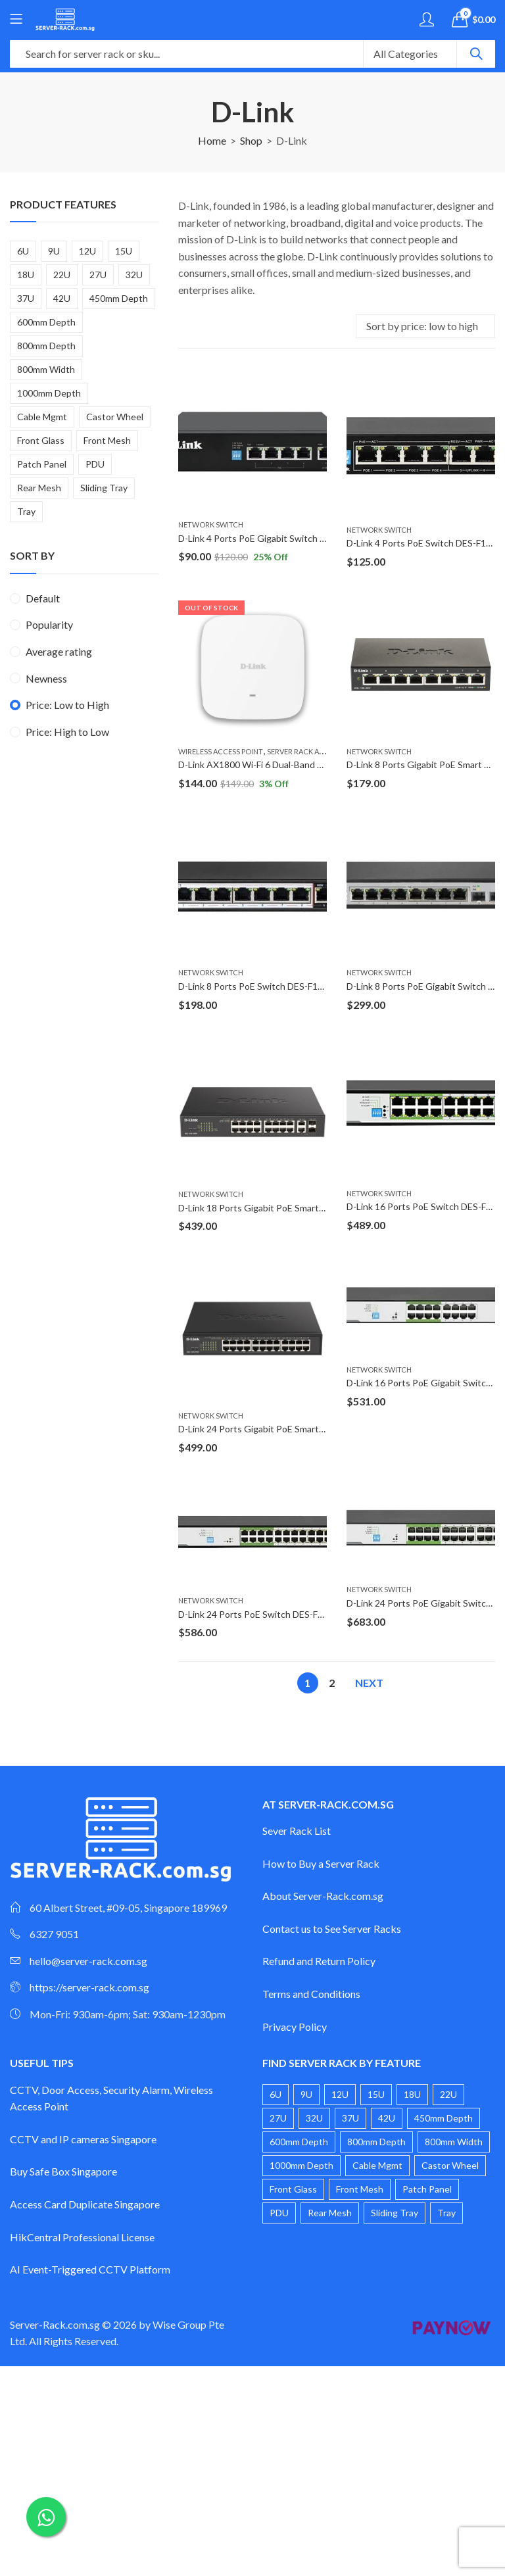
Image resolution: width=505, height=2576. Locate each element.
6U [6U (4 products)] (23, 250)
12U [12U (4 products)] (87, 250)
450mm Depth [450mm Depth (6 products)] (118, 298)
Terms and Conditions (311, 1993)
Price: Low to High (67, 704)
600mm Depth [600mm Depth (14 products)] (46, 322)
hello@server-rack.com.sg (88, 1961)
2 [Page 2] (332, 1682)
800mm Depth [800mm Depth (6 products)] (46, 345)
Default (43, 598)
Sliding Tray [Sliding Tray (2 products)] (104, 487)
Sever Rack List (296, 1830)
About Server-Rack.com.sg (322, 1895)
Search (476, 54)
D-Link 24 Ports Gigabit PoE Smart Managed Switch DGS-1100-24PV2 (322, 1428)
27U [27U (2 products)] (98, 274)
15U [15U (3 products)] (123, 250)
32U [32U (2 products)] (134, 274)
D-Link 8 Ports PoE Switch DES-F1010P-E (263, 986)
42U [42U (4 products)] (61, 298)
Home (212, 140)
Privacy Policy (294, 2026)
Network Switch (210, 524)
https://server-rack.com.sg (89, 1987)
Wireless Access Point (220, 751)
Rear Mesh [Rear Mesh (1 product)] (39, 487)
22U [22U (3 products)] (61, 274)
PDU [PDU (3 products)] (95, 464)
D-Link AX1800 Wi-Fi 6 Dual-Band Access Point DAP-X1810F (302, 764)
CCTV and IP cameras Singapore (83, 2139)
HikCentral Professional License (82, 2237)
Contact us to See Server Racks (331, 1928)
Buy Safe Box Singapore (63, 2171)
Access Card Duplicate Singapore (85, 2204)
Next (369, 1682)
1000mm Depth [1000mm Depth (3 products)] (49, 393)
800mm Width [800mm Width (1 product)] (46, 369)
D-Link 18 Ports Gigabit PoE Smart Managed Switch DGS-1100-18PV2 (322, 1207)
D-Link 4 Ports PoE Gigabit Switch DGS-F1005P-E (280, 538)
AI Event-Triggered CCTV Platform (90, 2269)
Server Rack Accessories (314, 751)
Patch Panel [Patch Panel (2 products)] (41, 464)
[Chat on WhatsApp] (46, 2517)
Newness (46, 678)
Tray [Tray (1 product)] (26, 511)
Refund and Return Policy (318, 1961)
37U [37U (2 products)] (25, 298)
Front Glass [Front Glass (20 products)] (40, 440)
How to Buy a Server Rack (320, 1863)
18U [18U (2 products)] (25, 274)
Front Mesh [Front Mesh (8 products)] (107, 440)
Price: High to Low (67, 731)
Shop (251, 140)
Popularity (49, 624)
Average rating (59, 651)
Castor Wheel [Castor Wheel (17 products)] (114, 416)
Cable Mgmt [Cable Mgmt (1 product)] (42, 416)
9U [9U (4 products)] (54, 250)
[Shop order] (425, 326)
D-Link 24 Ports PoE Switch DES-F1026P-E (265, 1614)
